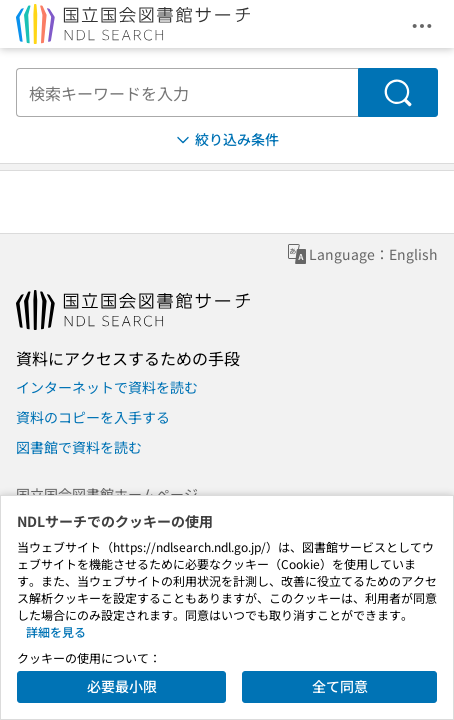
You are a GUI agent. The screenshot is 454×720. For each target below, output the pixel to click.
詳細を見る (56, 631)
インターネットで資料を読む (107, 387)
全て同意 (340, 686)
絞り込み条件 (226, 139)
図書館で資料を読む (79, 447)
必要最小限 (122, 686)
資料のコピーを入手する (93, 417)
